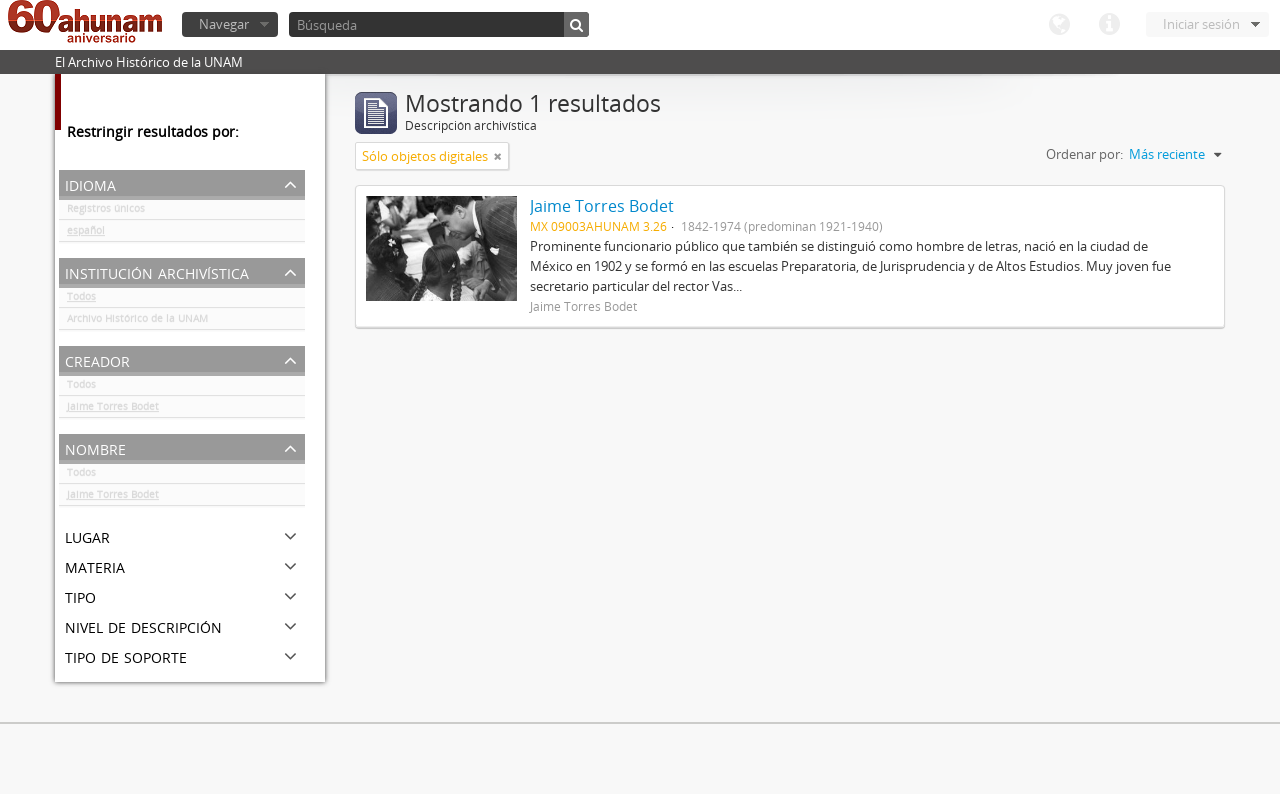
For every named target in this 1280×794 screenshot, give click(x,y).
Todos (81, 300)
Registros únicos (106, 212)
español (86, 234)
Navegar (224, 24)
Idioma (1059, 25)
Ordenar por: (1084, 154)
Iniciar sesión (1201, 24)
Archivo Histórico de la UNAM (137, 322)
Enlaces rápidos (1109, 25)
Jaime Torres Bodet (113, 410)
